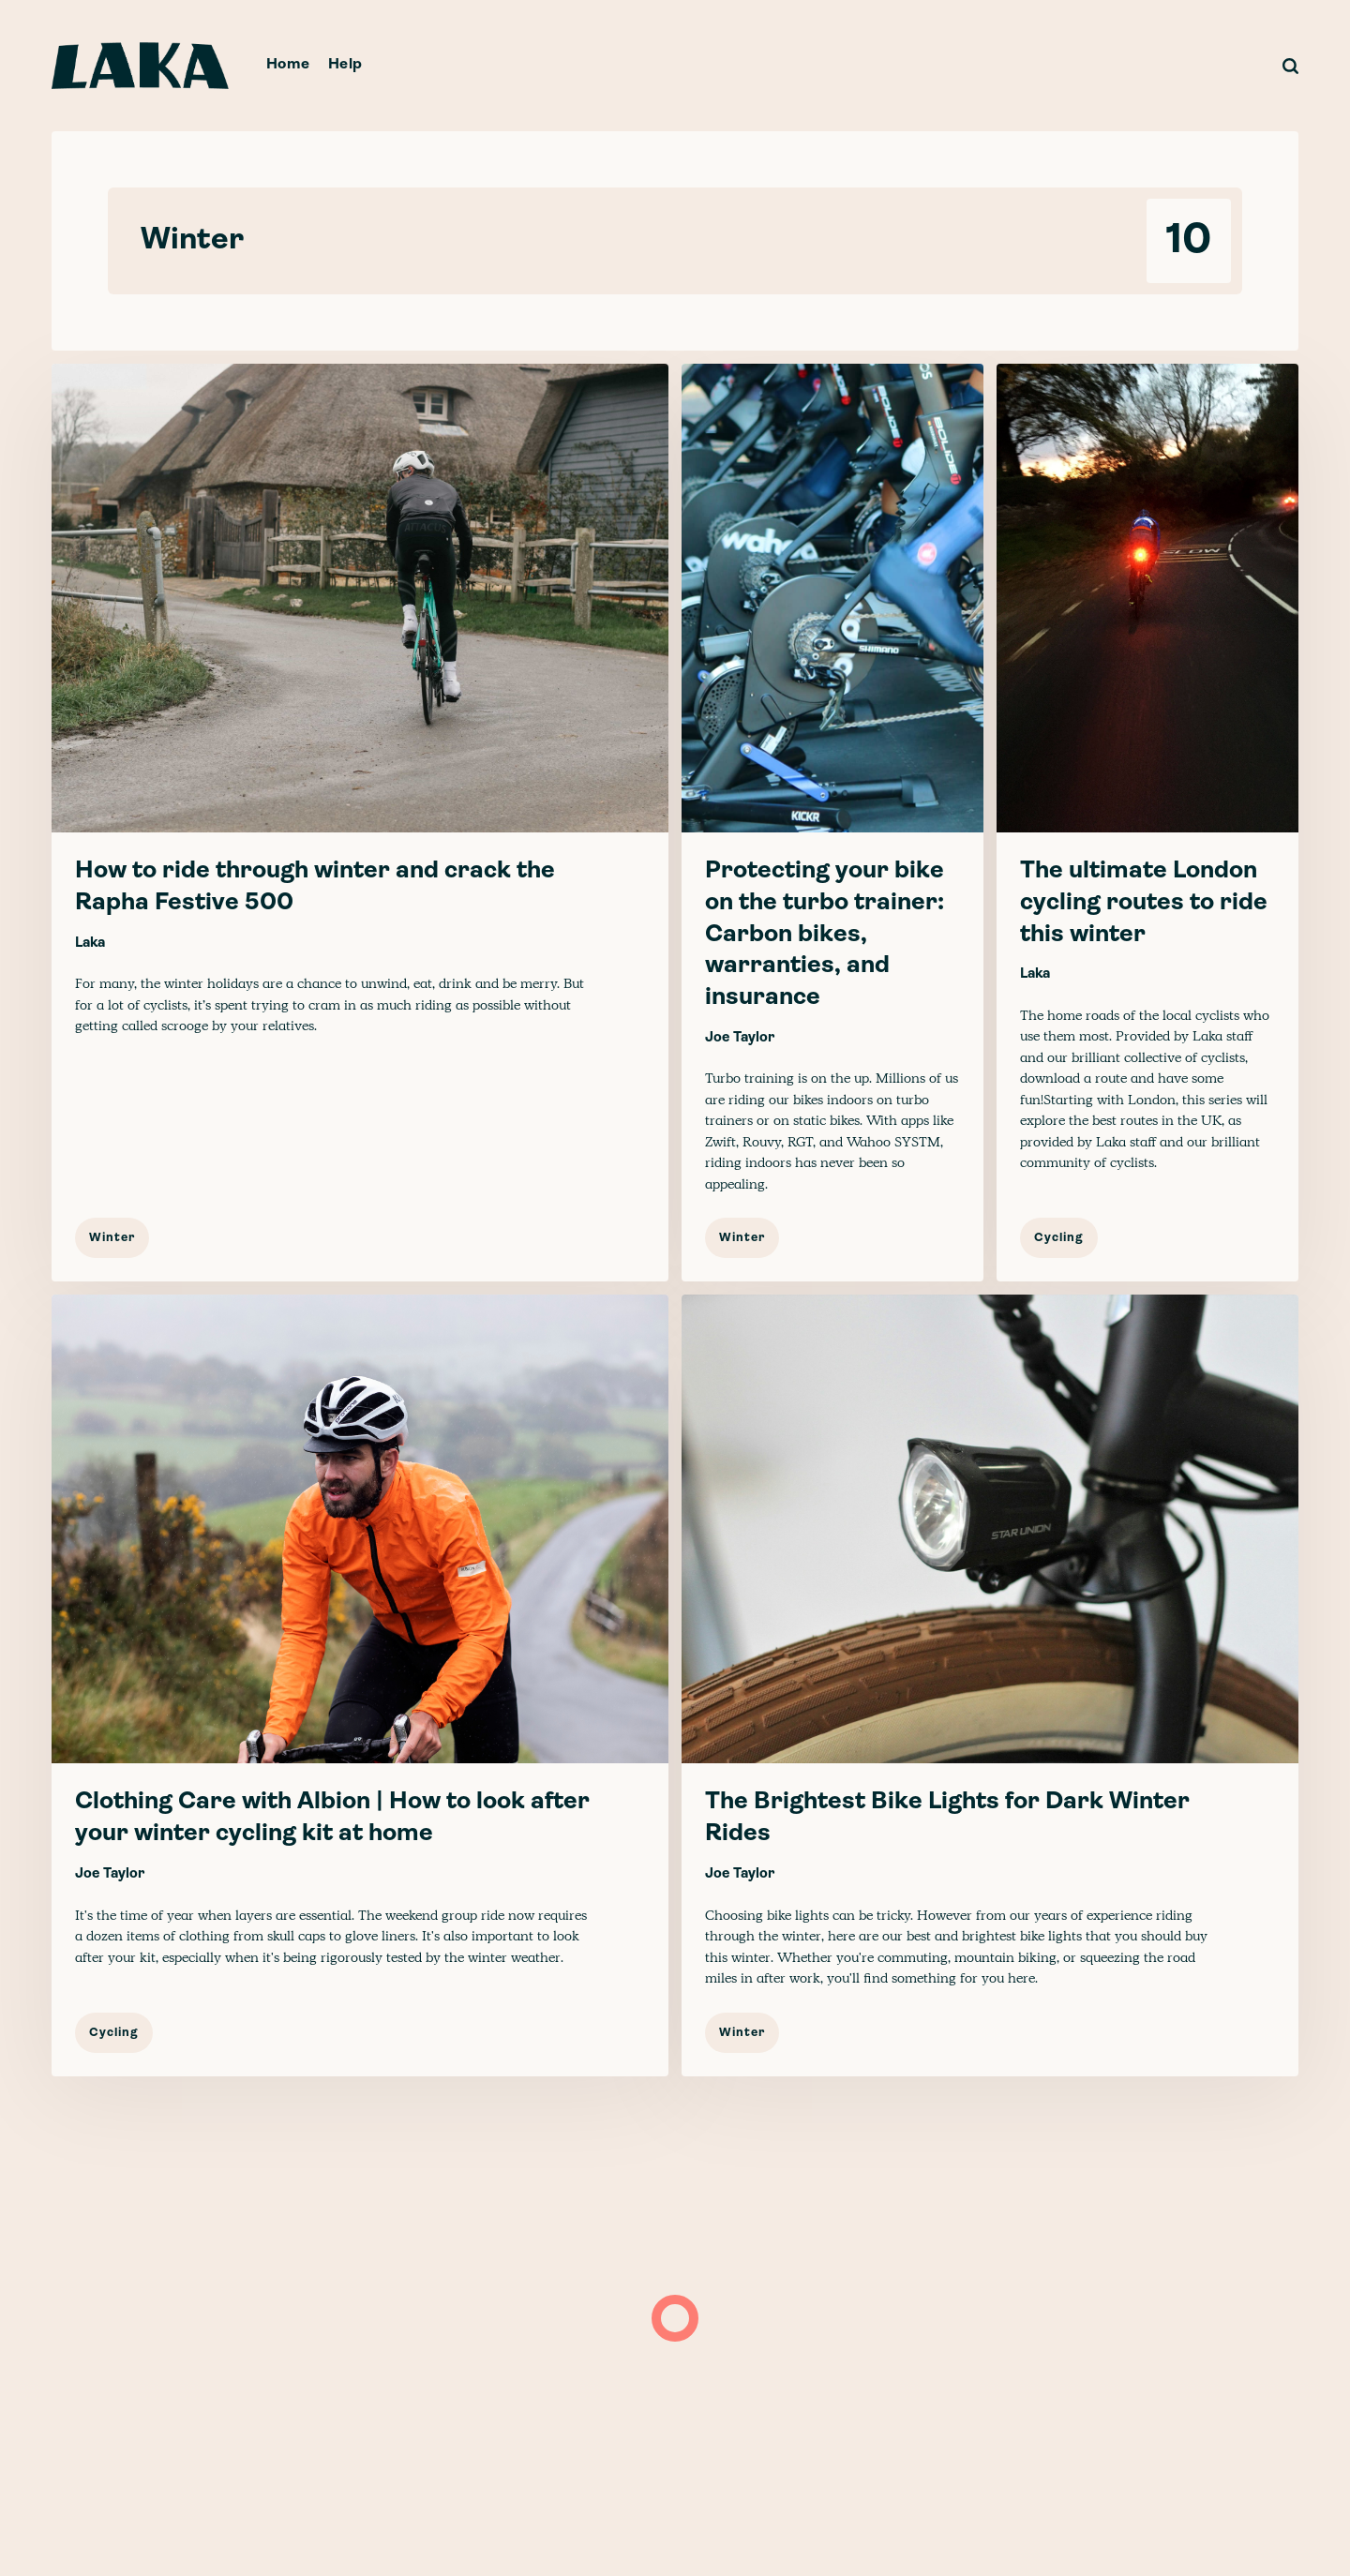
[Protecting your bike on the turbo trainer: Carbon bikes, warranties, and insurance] (832, 822)
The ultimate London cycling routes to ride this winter (1144, 903)
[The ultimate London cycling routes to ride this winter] (1147, 822)
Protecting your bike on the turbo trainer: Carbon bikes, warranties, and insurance (824, 935)
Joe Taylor (739, 1038)
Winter (112, 1238)
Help (345, 64)
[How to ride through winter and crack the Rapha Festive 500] (360, 822)
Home (288, 64)
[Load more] (675, 2318)
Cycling (1059, 1238)
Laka (90, 943)
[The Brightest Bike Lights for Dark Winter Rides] (990, 1685)
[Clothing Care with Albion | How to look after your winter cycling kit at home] (360, 1685)
